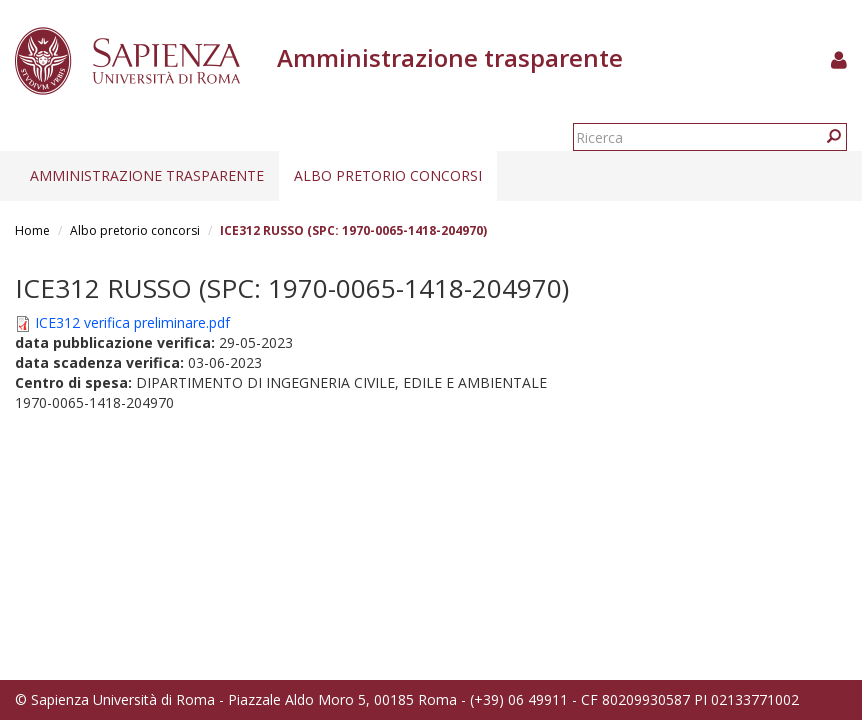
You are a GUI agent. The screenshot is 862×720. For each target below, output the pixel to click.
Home (32, 230)
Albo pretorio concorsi (388, 175)
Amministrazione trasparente (147, 175)
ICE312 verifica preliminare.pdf (132, 322)
